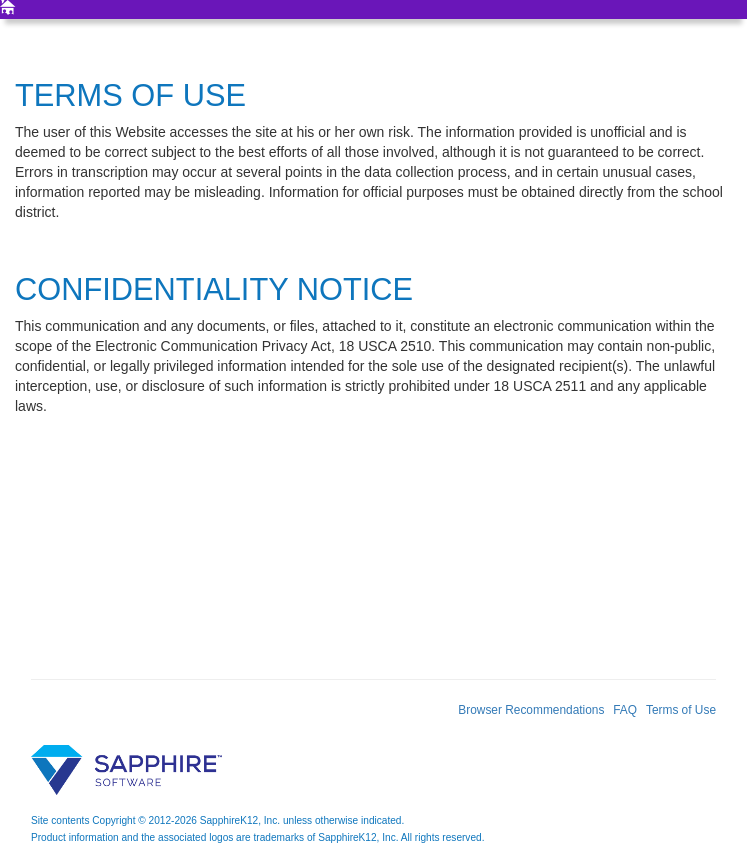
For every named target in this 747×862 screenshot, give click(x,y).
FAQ (625, 710)
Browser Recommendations (531, 710)
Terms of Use (681, 710)
